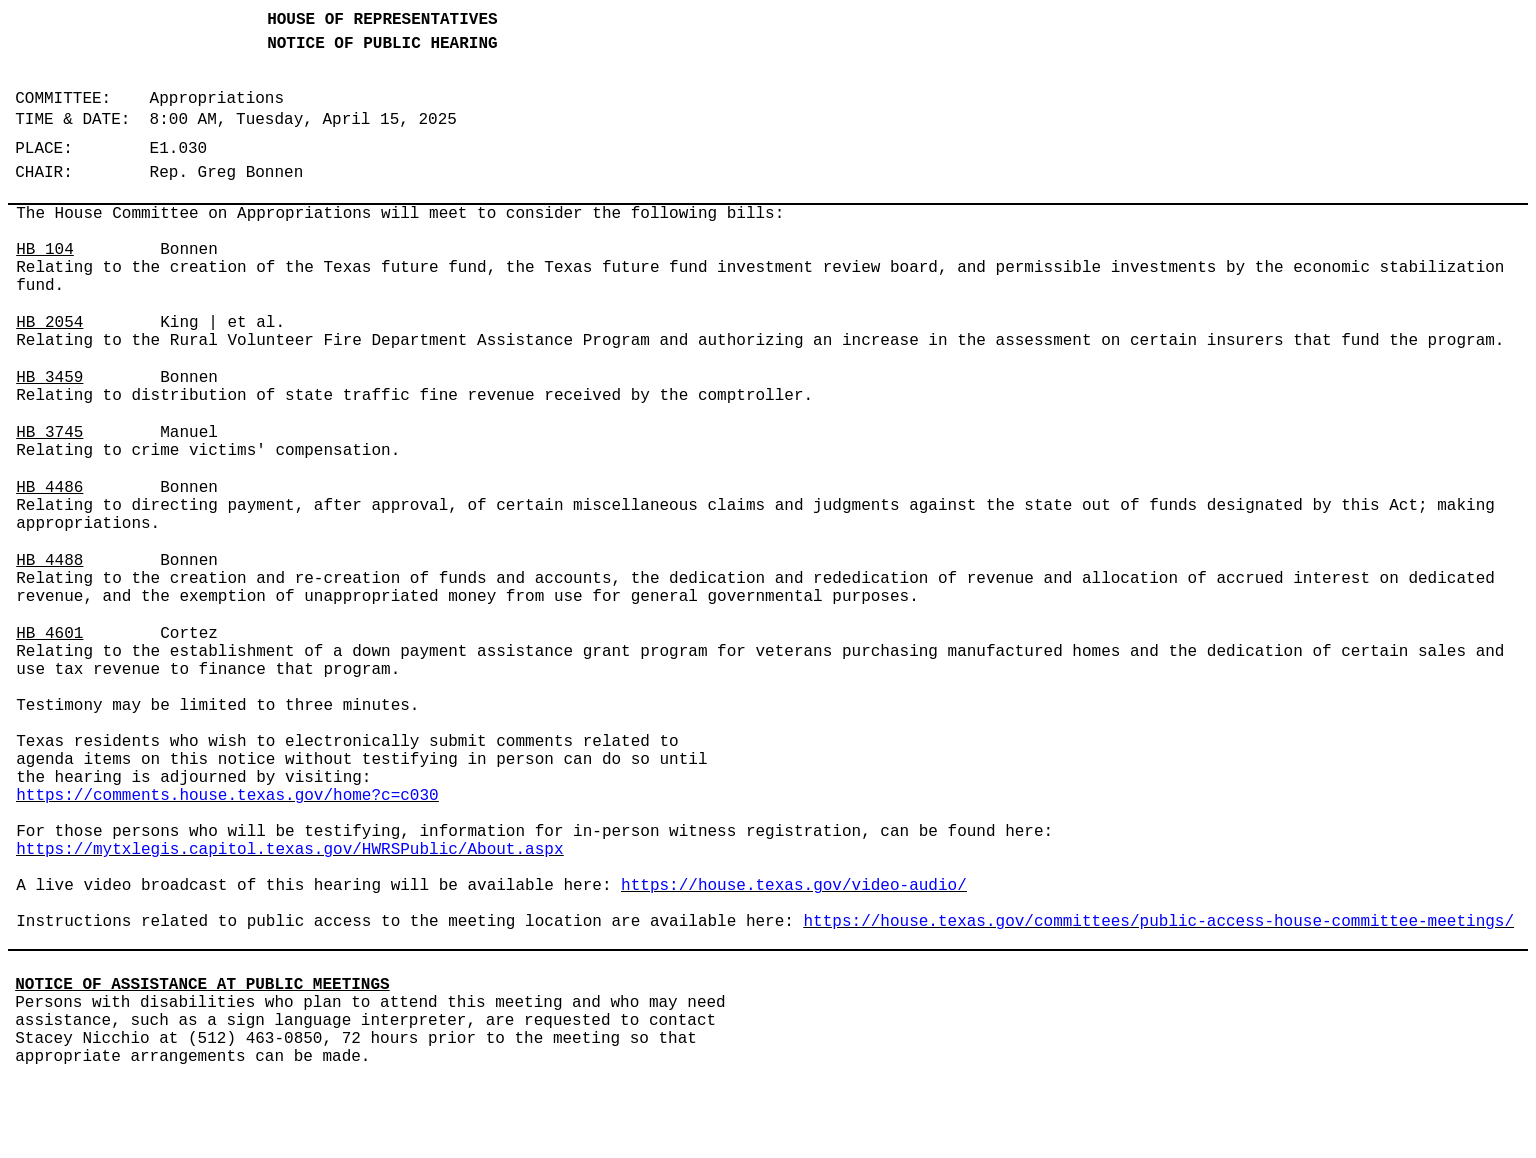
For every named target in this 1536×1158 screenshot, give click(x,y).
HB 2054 (49, 323)
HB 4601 (49, 634)
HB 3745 (49, 433)
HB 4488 (49, 561)
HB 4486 (49, 488)
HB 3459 (49, 378)
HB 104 (45, 250)
